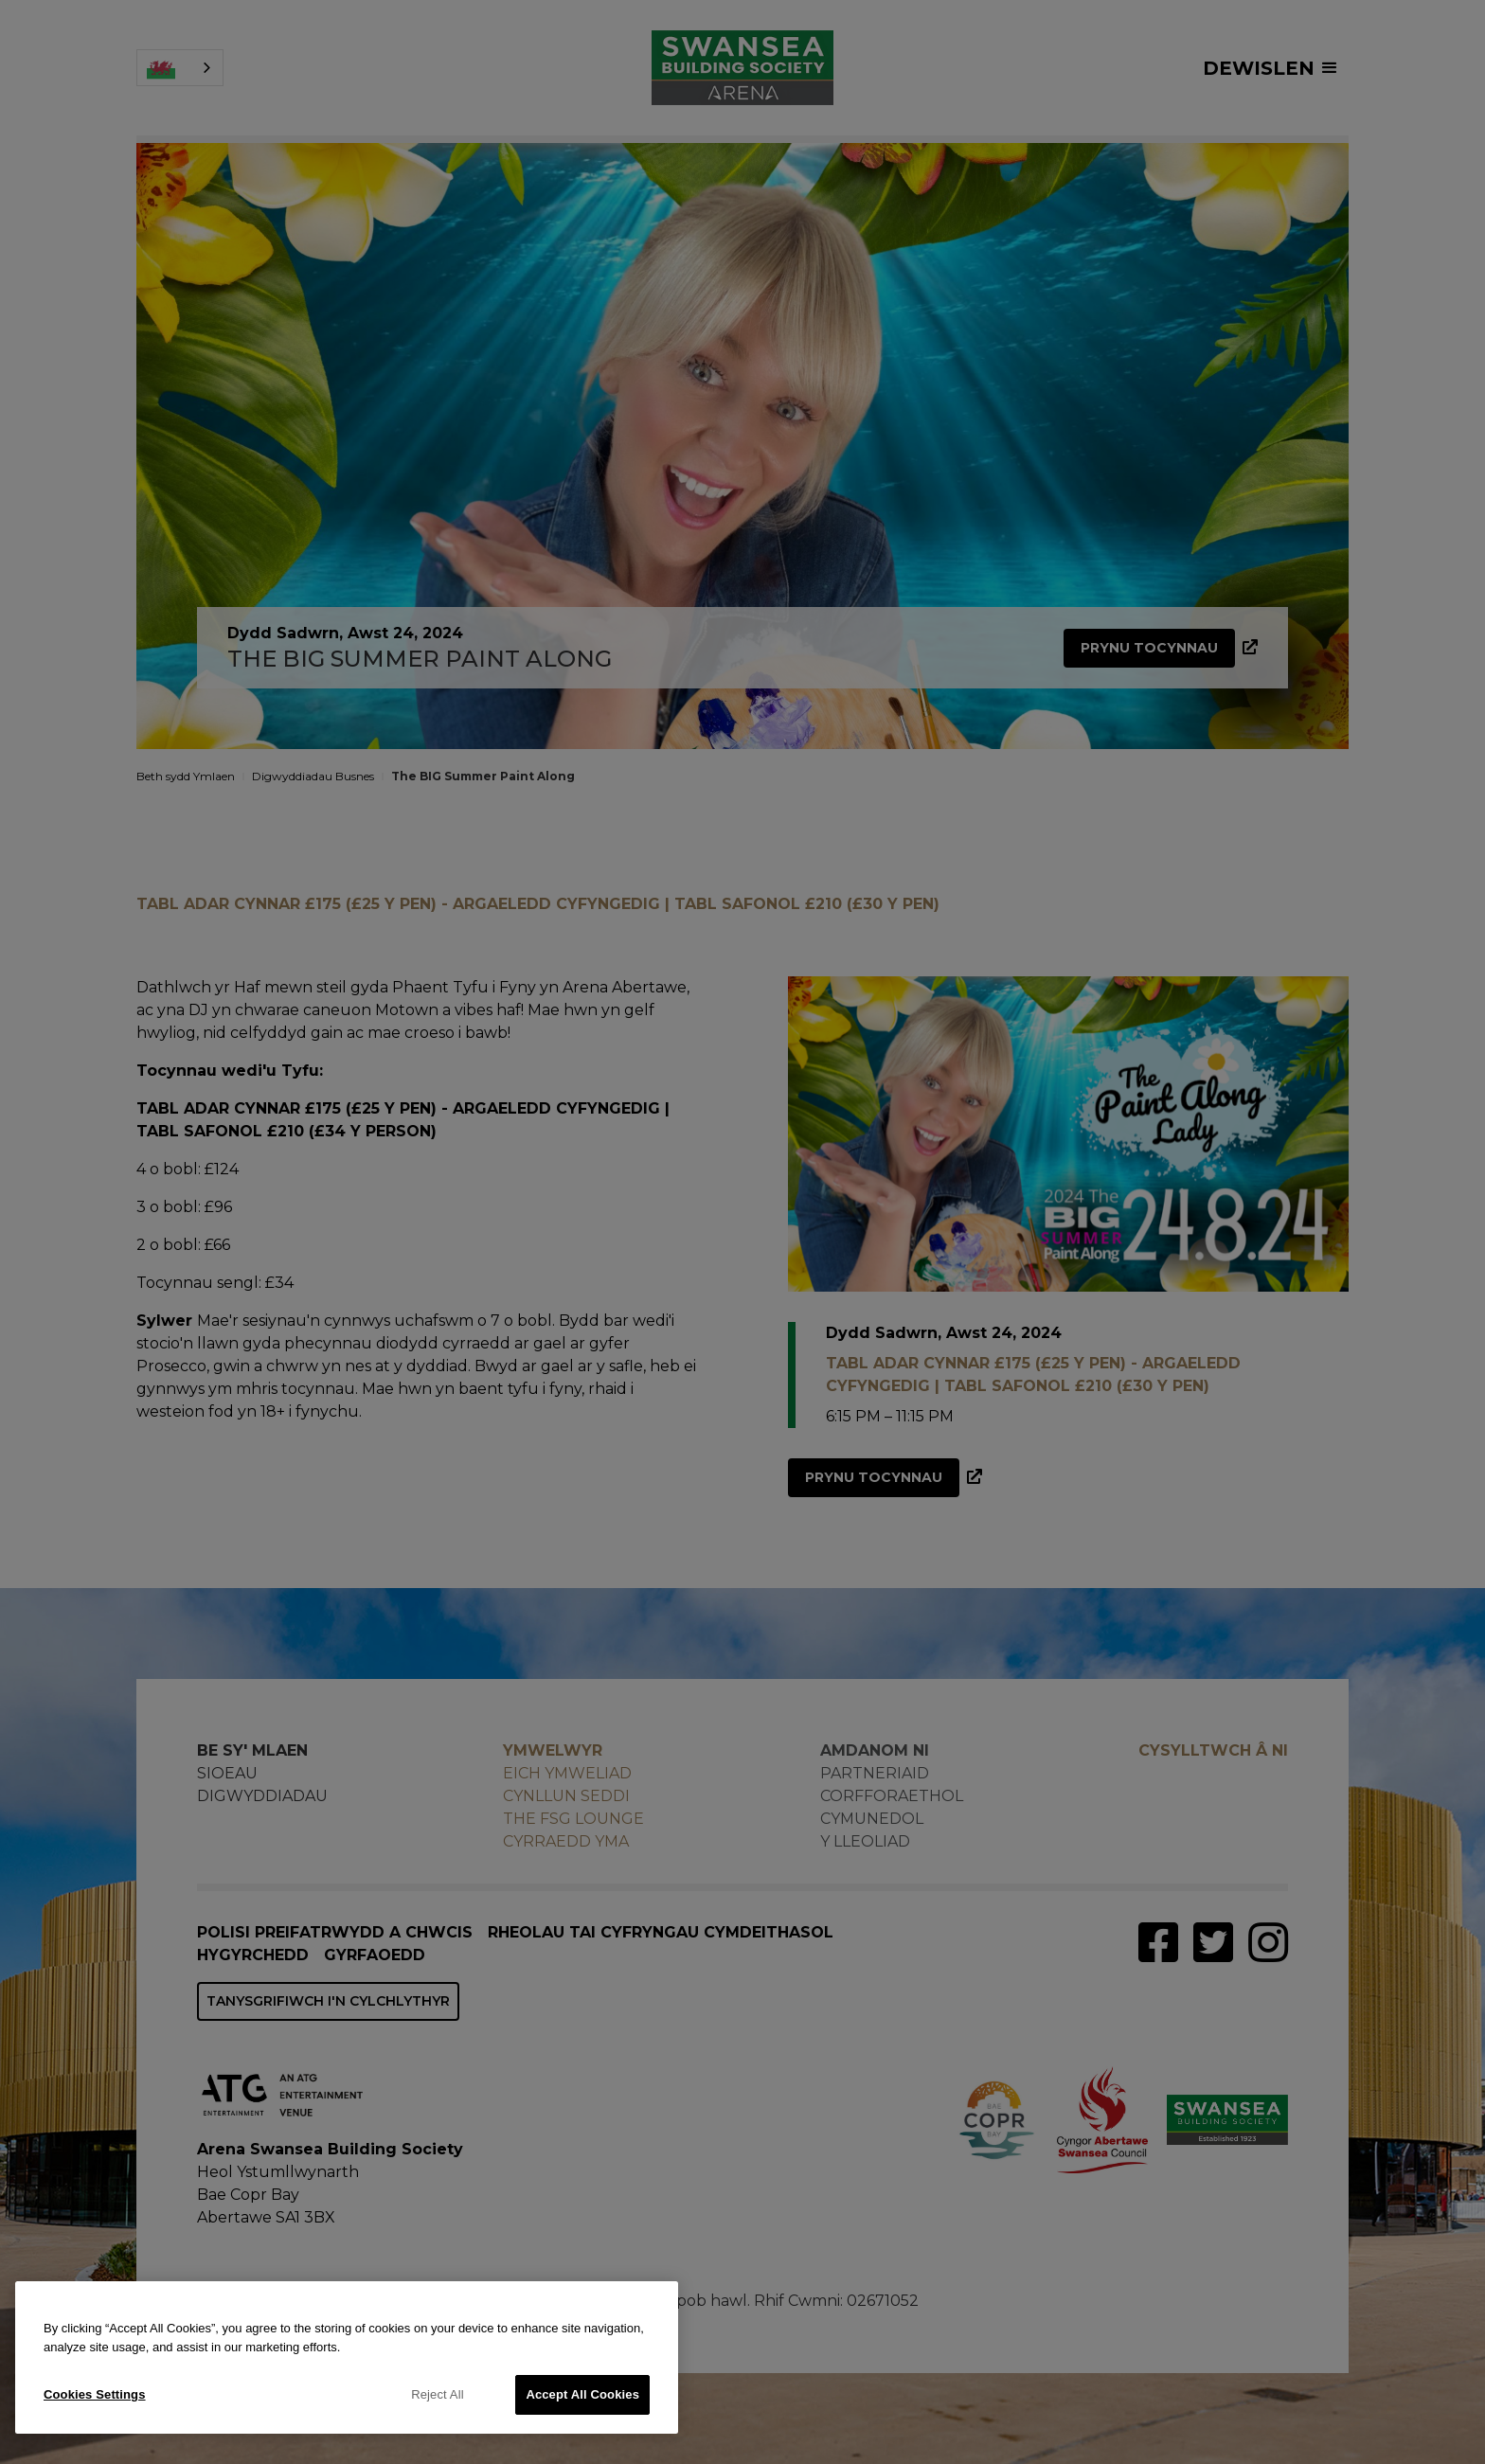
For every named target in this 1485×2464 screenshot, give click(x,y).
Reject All (437, 2394)
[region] (346, 2357)
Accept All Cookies (582, 2394)
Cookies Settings (95, 2394)
